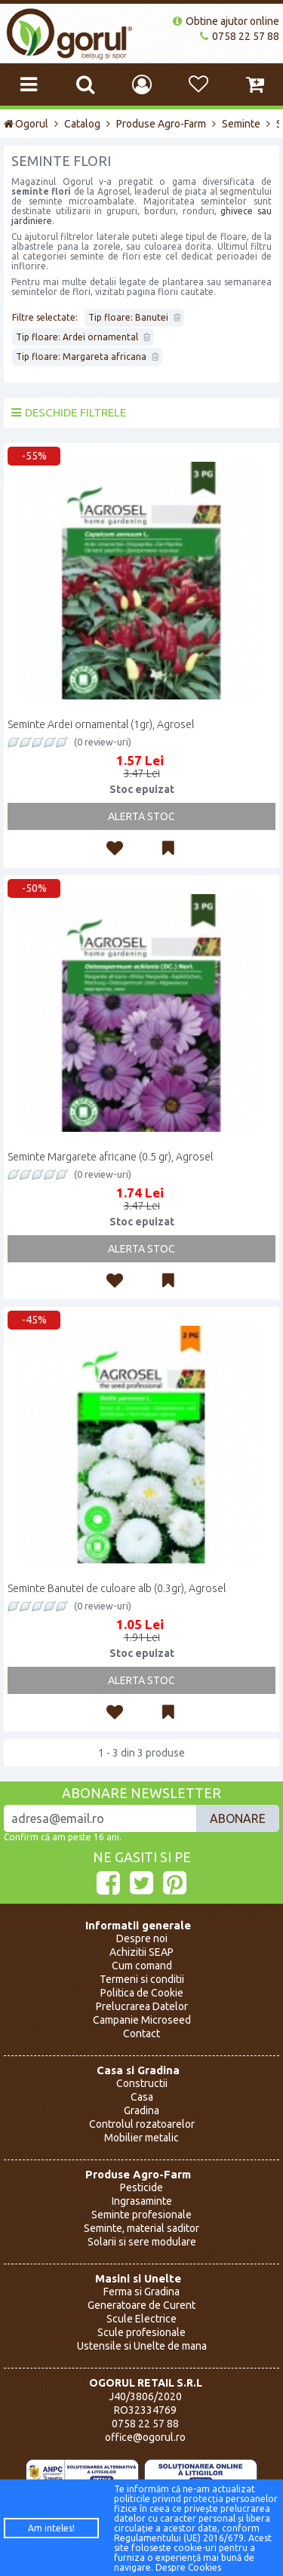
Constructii (142, 2083)
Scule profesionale (141, 2332)
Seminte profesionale (141, 2215)
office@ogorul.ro (145, 2437)
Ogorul (26, 124)
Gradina (141, 2110)
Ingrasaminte (142, 2201)
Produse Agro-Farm (161, 124)
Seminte (241, 124)
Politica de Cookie (141, 1993)
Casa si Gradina (138, 2070)
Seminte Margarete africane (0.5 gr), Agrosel (110, 1157)
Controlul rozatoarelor (142, 2124)
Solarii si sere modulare (142, 2242)
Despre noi (142, 1938)
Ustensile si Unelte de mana (142, 2346)
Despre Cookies (188, 2567)
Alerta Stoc (141, 816)
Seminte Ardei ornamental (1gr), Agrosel (101, 724)
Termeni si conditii (142, 1979)
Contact (141, 2033)
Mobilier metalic (141, 2138)
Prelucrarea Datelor (142, 2006)
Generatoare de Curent (141, 2305)
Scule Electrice (141, 2319)
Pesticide (141, 2187)
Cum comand (142, 1966)
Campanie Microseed (142, 2020)
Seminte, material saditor (141, 2228)
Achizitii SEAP (141, 1952)
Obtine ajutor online (226, 21)
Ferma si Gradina (141, 2292)
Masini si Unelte (138, 2278)
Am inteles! (51, 2528)
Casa (142, 2097)
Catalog (82, 124)
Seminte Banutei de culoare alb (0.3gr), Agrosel (117, 1588)
